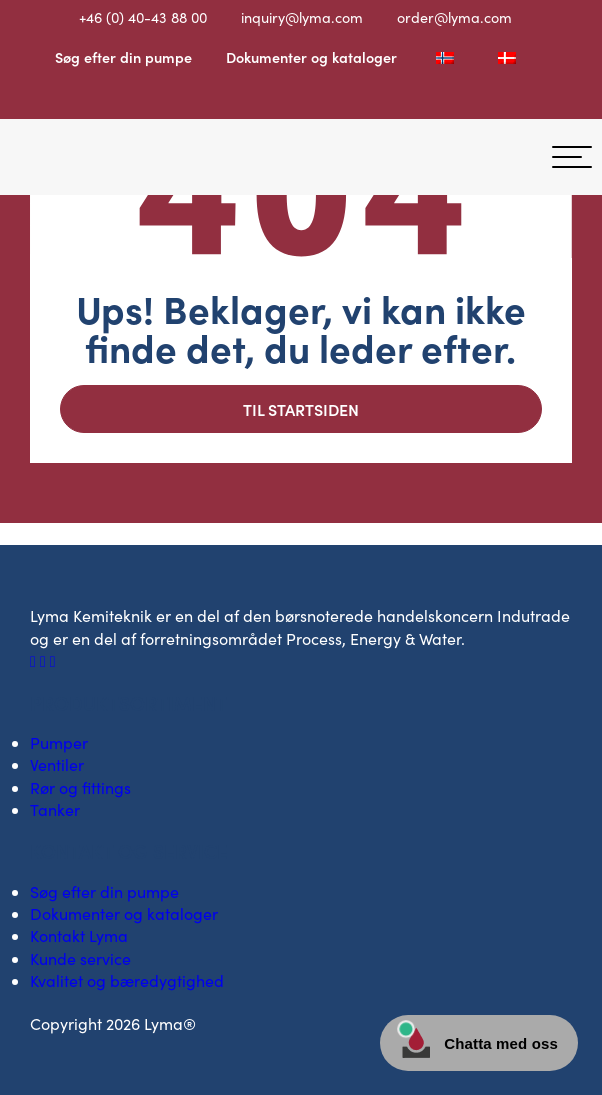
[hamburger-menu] (572, 157)
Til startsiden (301, 409)
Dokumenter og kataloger (311, 57)
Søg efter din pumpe (123, 57)
